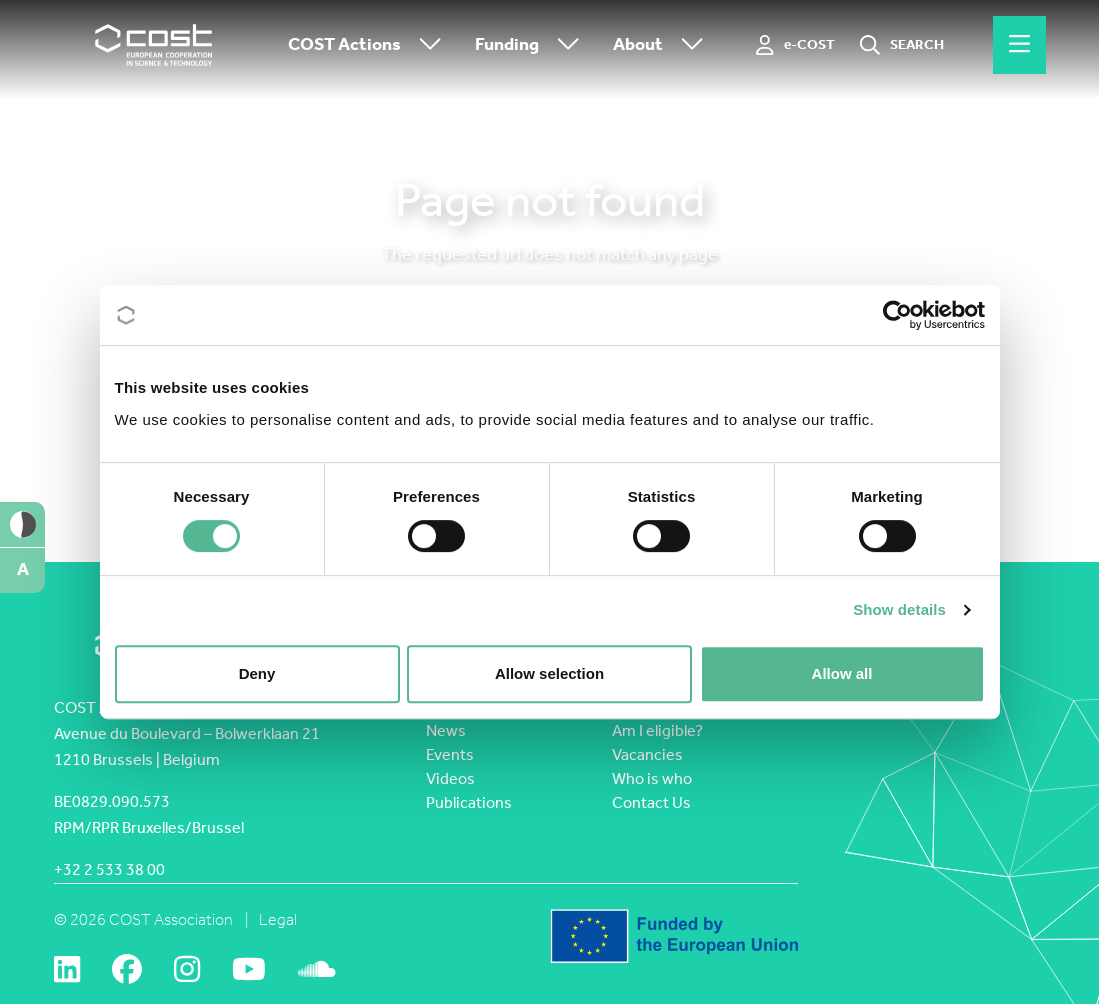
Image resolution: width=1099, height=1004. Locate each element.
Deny (257, 673)
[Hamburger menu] (1019, 45)
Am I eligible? (657, 730)
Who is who (652, 778)
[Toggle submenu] (426, 45)
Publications (469, 802)
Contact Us (651, 802)
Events (450, 754)
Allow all (842, 673)
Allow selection (549, 673)
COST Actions (369, 45)
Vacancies (647, 754)
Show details (899, 609)
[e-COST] (795, 45)
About (663, 45)
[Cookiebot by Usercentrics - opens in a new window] (897, 315)
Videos (450, 778)
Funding (532, 45)
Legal (278, 919)
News (446, 730)
